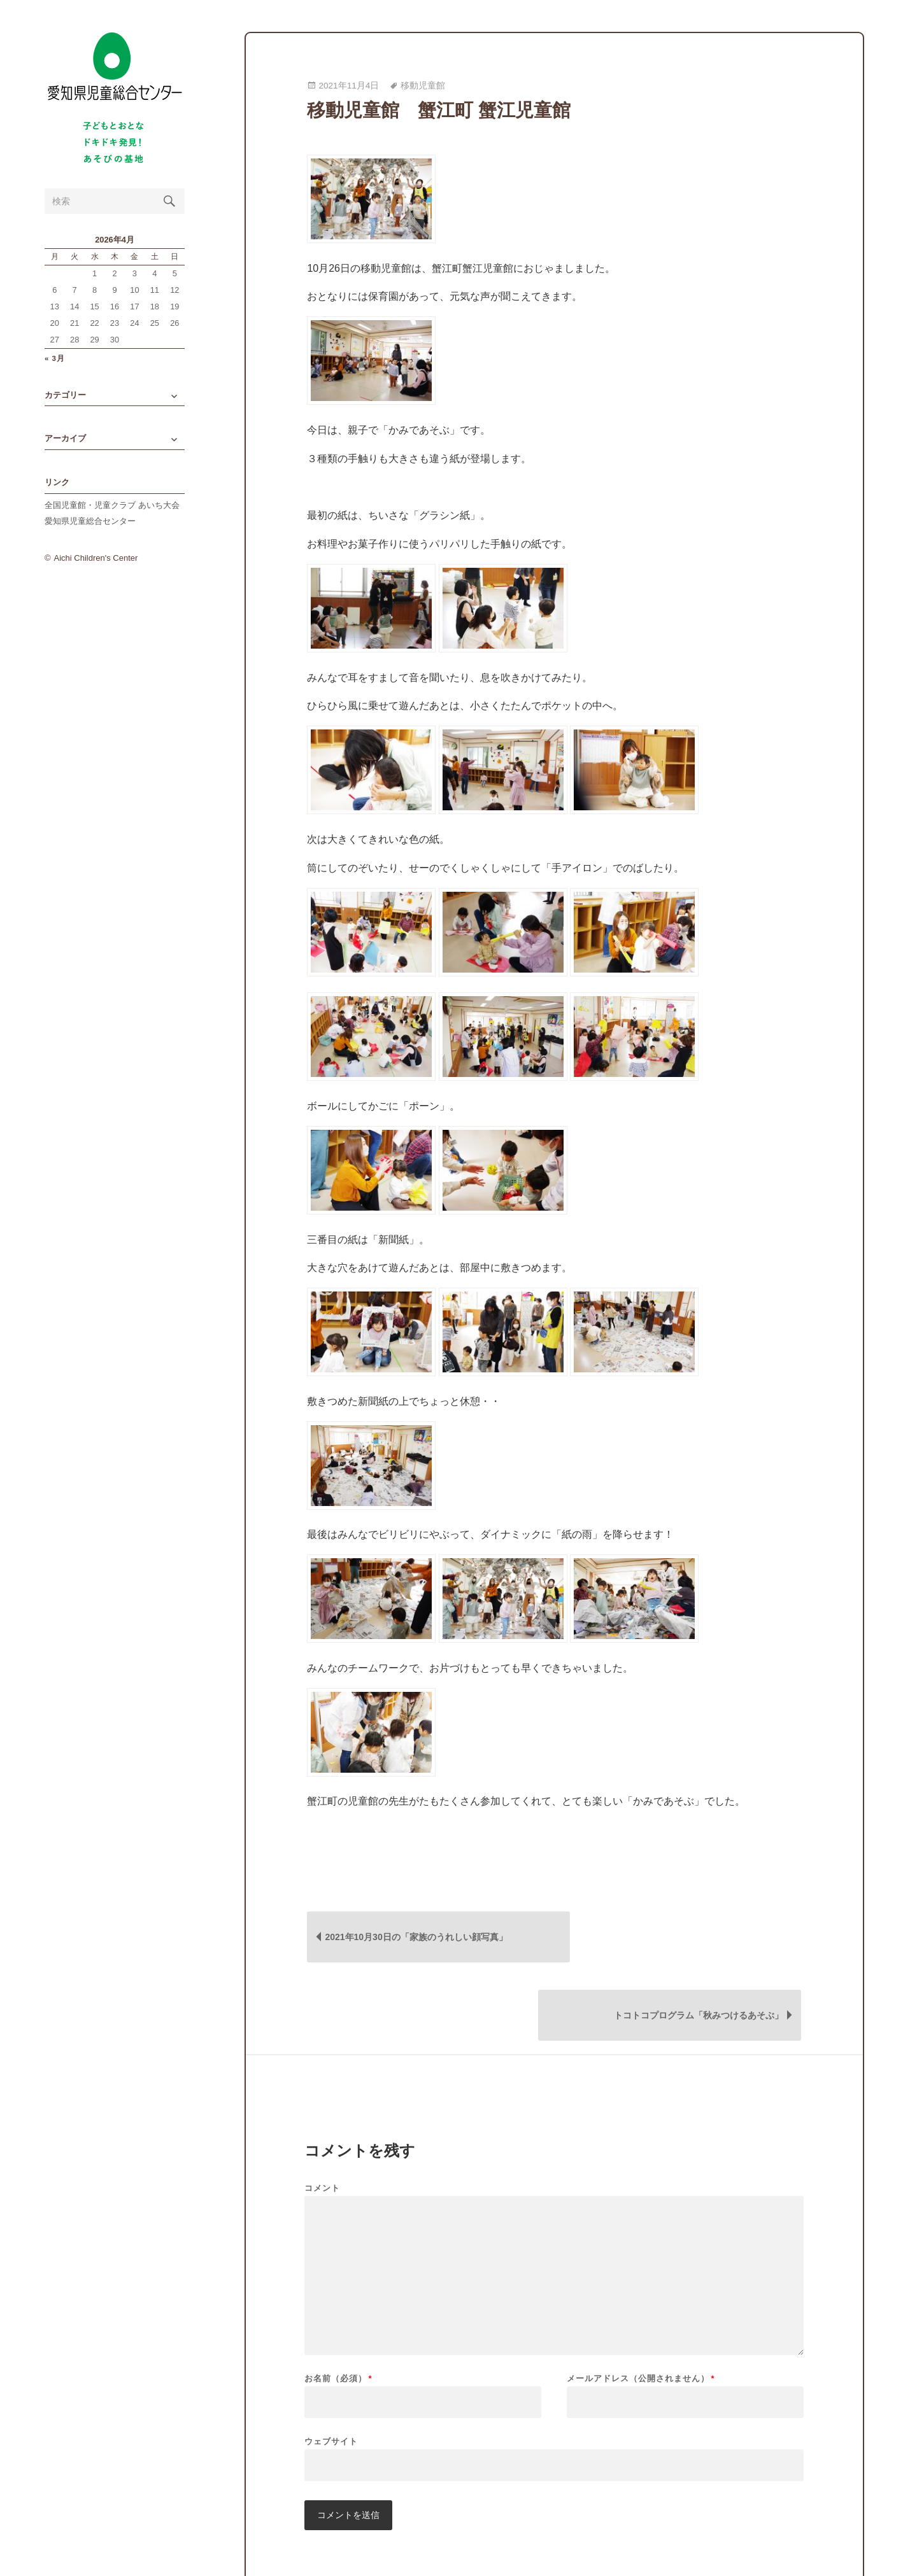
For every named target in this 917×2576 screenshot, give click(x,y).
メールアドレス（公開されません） (641, 2303)
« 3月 (55, 375)
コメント (322, 2113)
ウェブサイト (331, 2365)
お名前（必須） (338, 2303)
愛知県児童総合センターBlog (115, 78)
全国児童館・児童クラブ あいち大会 (112, 521)
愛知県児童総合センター (90, 537)
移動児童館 (423, 85)
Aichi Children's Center (96, 574)
